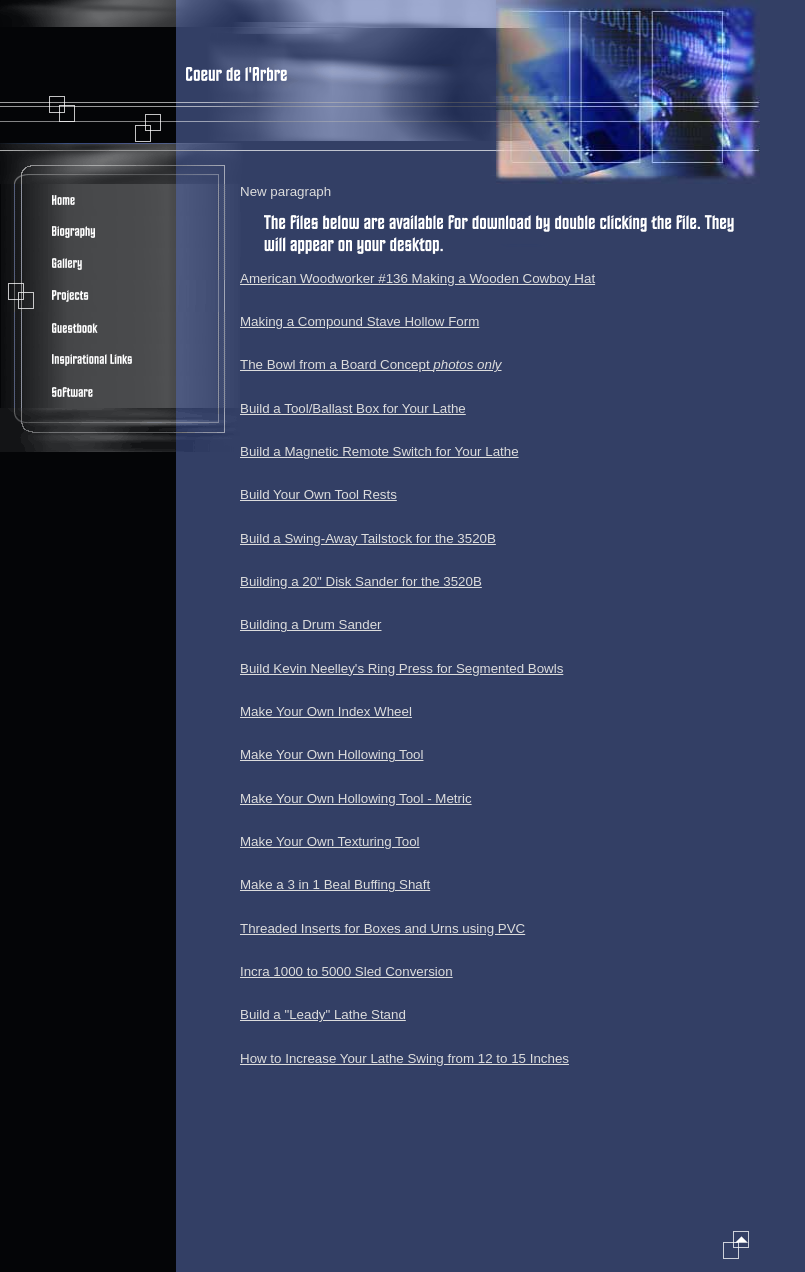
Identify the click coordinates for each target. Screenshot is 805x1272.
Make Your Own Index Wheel (326, 711)
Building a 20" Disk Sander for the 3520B (361, 581)
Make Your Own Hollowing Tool (332, 754)
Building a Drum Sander (311, 624)
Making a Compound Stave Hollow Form (359, 321)
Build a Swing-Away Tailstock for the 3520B (368, 538)
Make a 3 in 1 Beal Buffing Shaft (335, 884)
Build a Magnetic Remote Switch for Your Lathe (379, 451)
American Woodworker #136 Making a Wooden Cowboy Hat (417, 278)
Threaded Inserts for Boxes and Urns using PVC (382, 928)
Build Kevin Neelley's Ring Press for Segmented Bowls (401, 668)
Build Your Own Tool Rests (318, 494)
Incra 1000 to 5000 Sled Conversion (346, 971)
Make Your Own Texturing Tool (330, 841)
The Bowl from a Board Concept (371, 364)
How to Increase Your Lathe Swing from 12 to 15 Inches (404, 1058)
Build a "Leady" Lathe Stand (323, 1014)
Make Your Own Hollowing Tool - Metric (356, 798)
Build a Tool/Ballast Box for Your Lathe (353, 408)
